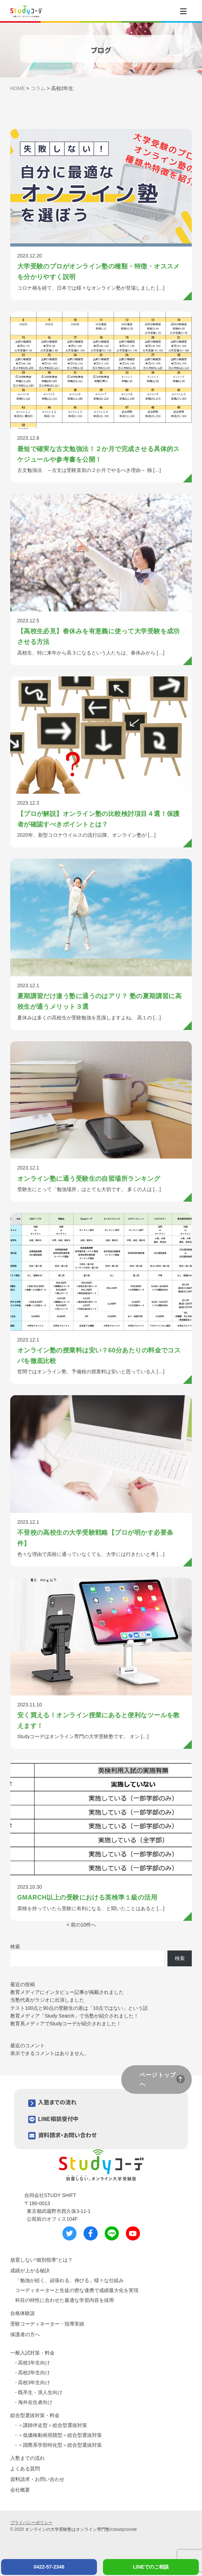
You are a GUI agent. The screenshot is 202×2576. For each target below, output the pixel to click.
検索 (15, 1946)
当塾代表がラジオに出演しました (47, 2000)
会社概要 (20, 2490)
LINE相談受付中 (58, 2118)
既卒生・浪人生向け (40, 2392)
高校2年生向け (34, 2372)
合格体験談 (22, 2313)
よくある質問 (25, 2468)
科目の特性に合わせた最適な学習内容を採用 (64, 2300)
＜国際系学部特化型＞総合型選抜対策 (60, 2445)
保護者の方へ (25, 2334)
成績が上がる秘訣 (30, 2270)
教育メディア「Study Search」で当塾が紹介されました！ (74, 2016)
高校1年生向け (34, 2362)
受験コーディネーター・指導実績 (47, 2324)
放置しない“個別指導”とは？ (41, 2260)
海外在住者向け (35, 2402)
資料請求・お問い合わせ (67, 2135)
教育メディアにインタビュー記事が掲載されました (67, 1992)
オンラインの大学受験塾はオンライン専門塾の (69, 2529)
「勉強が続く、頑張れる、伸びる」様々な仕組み (69, 2280)
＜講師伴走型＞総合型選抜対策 (52, 2425)
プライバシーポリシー (31, 2522)
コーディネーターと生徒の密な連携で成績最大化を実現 (77, 2290)
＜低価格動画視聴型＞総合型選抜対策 (60, 2435)
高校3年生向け (34, 2382)
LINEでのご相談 (151, 2567)
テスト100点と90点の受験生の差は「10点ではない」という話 (79, 2008)
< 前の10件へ (81, 1924)
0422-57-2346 (48, 2567)
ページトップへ (158, 2079)
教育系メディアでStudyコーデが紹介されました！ (66, 2023)
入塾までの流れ (57, 2102)
